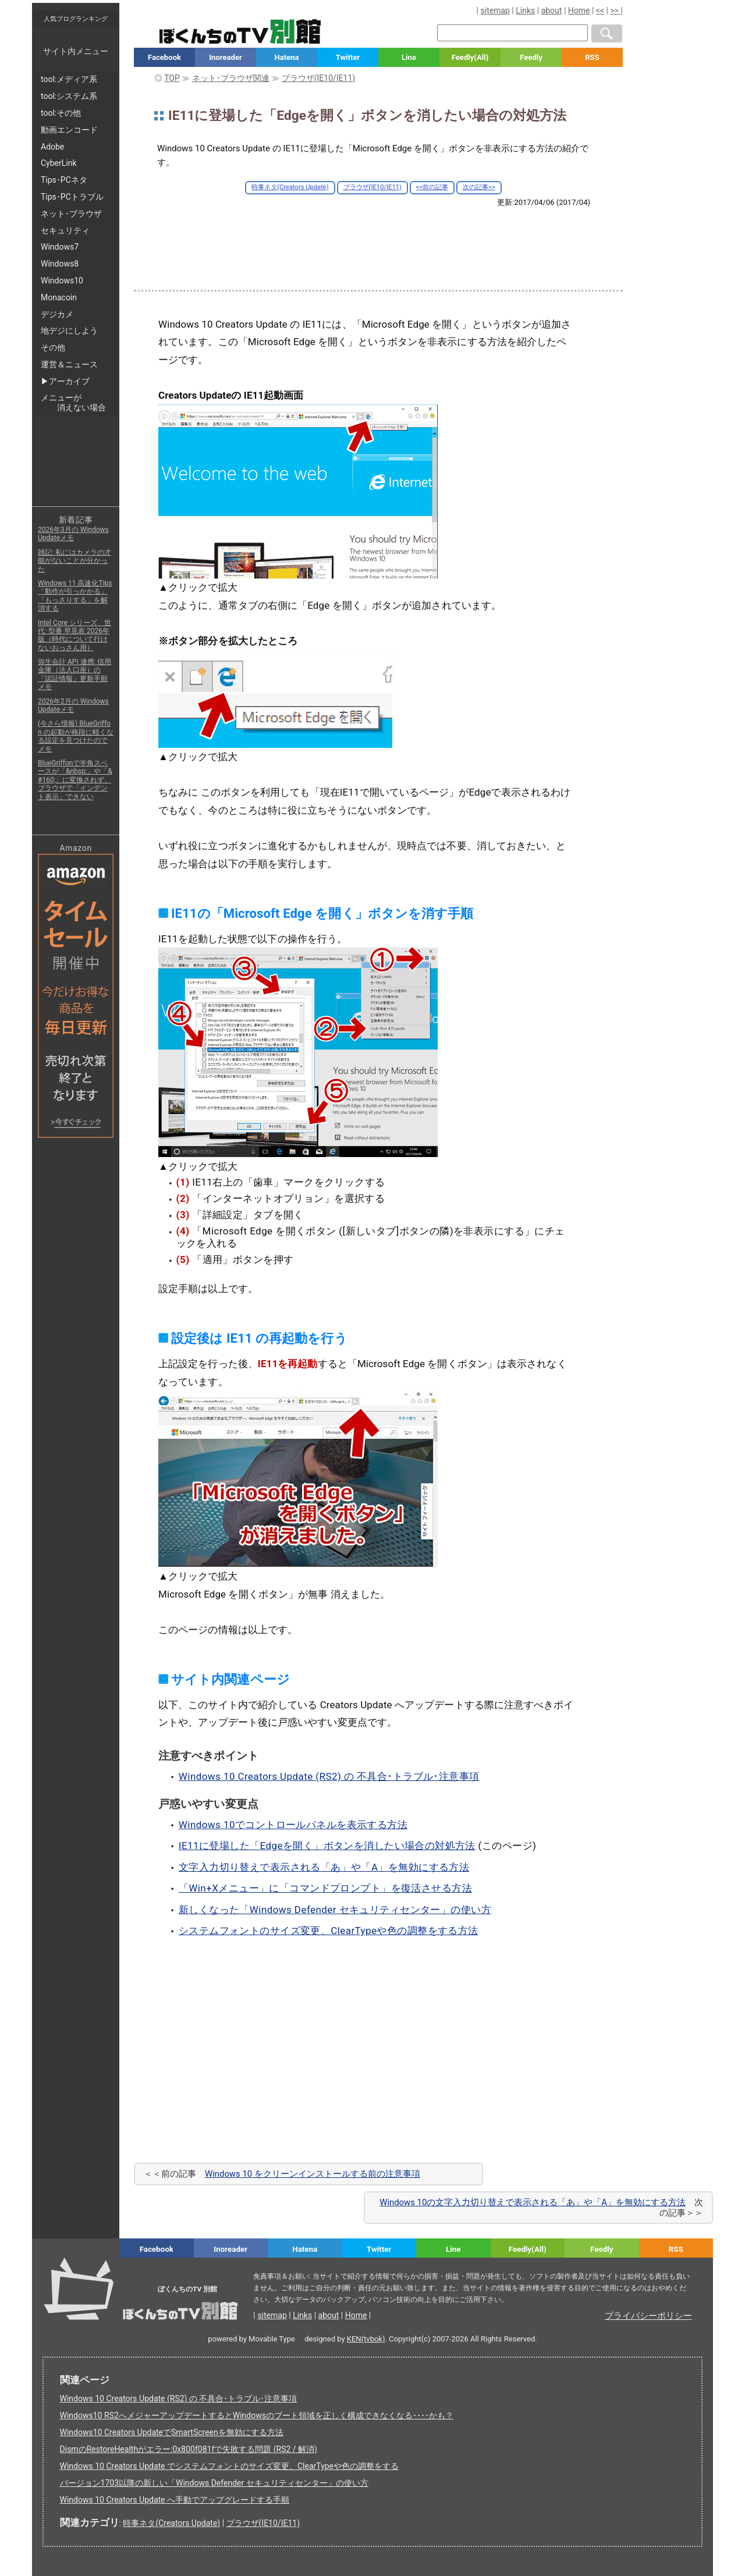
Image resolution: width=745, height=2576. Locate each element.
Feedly (531, 57)
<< (600, 10)
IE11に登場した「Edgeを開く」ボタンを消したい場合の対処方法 (327, 1845)
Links (525, 10)
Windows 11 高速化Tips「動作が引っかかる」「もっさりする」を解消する (75, 595)
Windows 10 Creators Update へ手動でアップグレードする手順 (174, 2499)
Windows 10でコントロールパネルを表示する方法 (293, 1824)
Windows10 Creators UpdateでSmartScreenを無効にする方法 (171, 2432)
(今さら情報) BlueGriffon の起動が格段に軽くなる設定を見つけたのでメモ (75, 736)
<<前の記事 (432, 187)
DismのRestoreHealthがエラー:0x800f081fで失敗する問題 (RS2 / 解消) (188, 2449)
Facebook (164, 57)
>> (615, 10)
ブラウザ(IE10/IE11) (372, 187)
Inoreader (225, 57)
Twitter (348, 57)
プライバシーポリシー (648, 2316)
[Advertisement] (378, 239)
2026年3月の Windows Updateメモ (73, 534)
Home (579, 10)
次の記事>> (479, 187)
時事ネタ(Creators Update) (290, 187)
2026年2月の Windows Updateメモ (73, 705)
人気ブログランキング (76, 19)
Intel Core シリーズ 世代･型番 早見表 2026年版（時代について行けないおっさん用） (74, 635)
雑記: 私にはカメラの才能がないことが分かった (74, 560)
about (551, 10)
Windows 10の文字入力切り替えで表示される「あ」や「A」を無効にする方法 (532, 2202)
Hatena (286, 57)
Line (409, 57)
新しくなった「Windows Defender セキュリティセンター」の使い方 (335, 1909)
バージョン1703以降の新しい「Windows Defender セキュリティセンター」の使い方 (214, 2483)
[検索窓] (512, 32)
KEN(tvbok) (366, 2338)
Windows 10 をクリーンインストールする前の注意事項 (312, 2174)
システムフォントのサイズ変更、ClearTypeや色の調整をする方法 (328, 1930)
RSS (592, 57)
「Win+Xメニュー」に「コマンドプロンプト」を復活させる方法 (325, 1888)
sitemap (495, 10)
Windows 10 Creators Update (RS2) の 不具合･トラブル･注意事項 (329, 1776)
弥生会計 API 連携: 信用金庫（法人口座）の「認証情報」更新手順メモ (75, 674)
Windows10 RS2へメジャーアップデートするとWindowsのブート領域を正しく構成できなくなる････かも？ (256, 2415)
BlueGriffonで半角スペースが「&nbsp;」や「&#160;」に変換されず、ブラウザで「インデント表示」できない (75, 780)
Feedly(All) (470, 57)
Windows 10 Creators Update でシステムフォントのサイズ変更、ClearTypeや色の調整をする (229, 2466)
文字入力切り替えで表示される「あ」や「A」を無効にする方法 (324, 1867)
